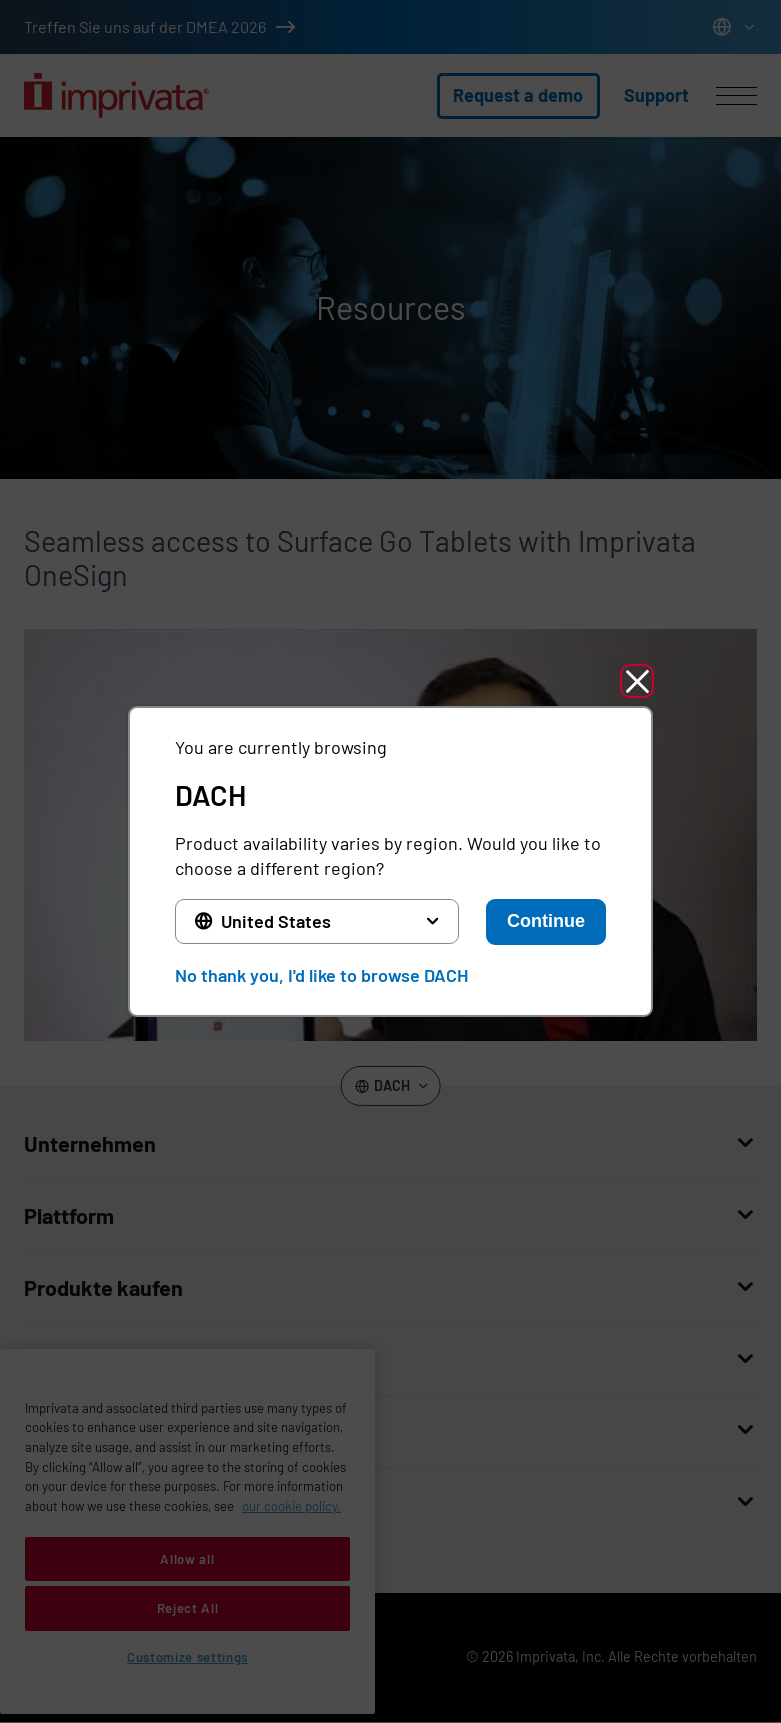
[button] (637, 681)
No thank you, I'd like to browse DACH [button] (321, 975)
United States (276, 921)
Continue (546, 921)
